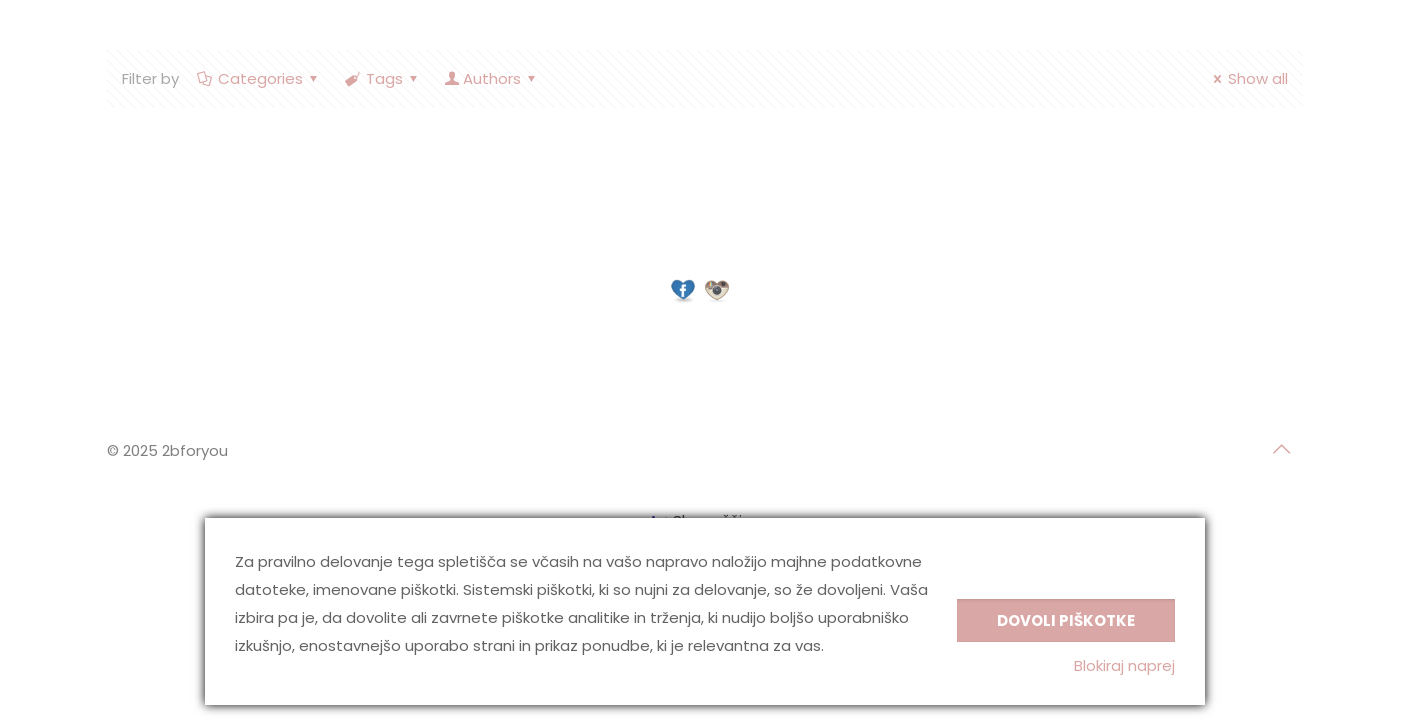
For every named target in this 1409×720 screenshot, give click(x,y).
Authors (492, 78)
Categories (259, 78)
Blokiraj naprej (1124, 665)
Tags (383, 78)
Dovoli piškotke (1066, 620)
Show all (1247, 78)
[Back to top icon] (1282, 449)
